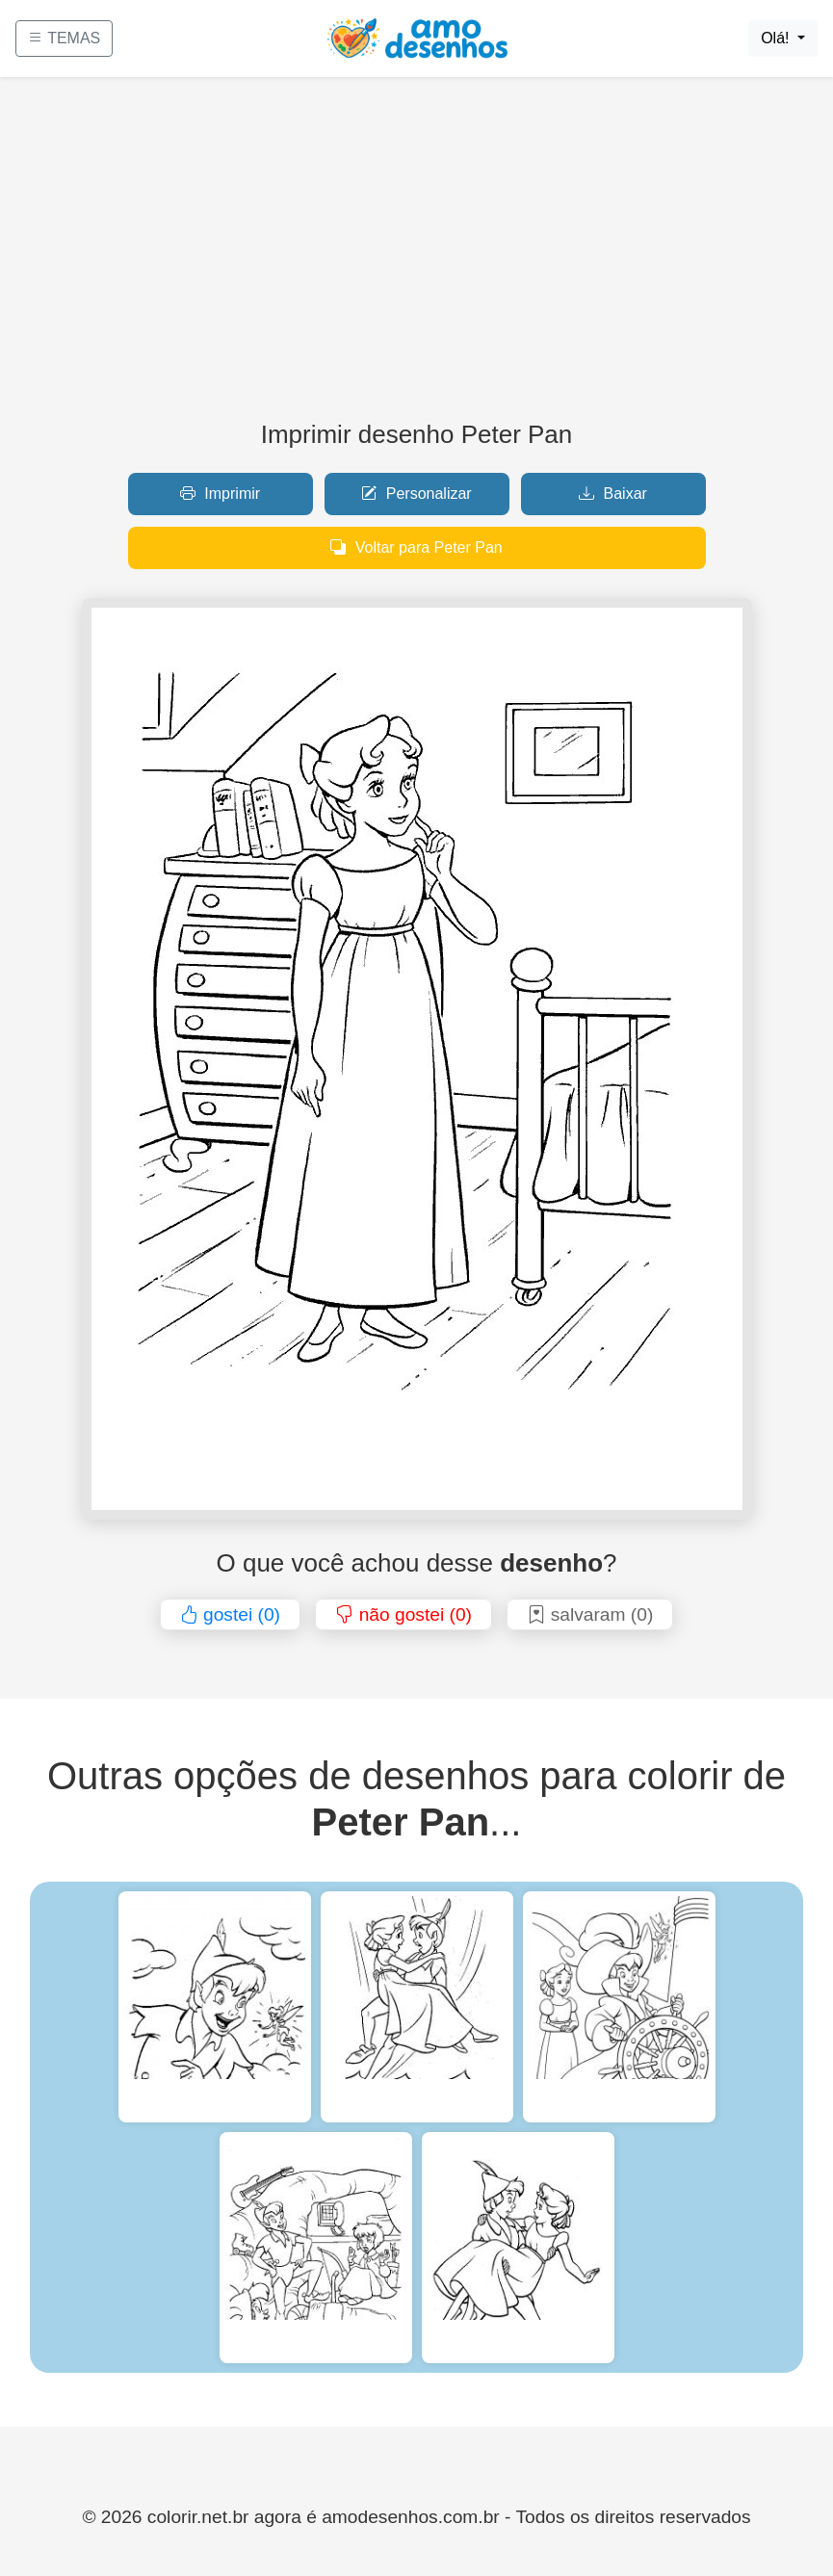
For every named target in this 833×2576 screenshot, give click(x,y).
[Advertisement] (416, 256)
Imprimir (220, 493)
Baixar (613, 493)
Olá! (777, 38)
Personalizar (416, 493)
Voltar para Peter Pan (416, 547)
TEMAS (64, 38)
